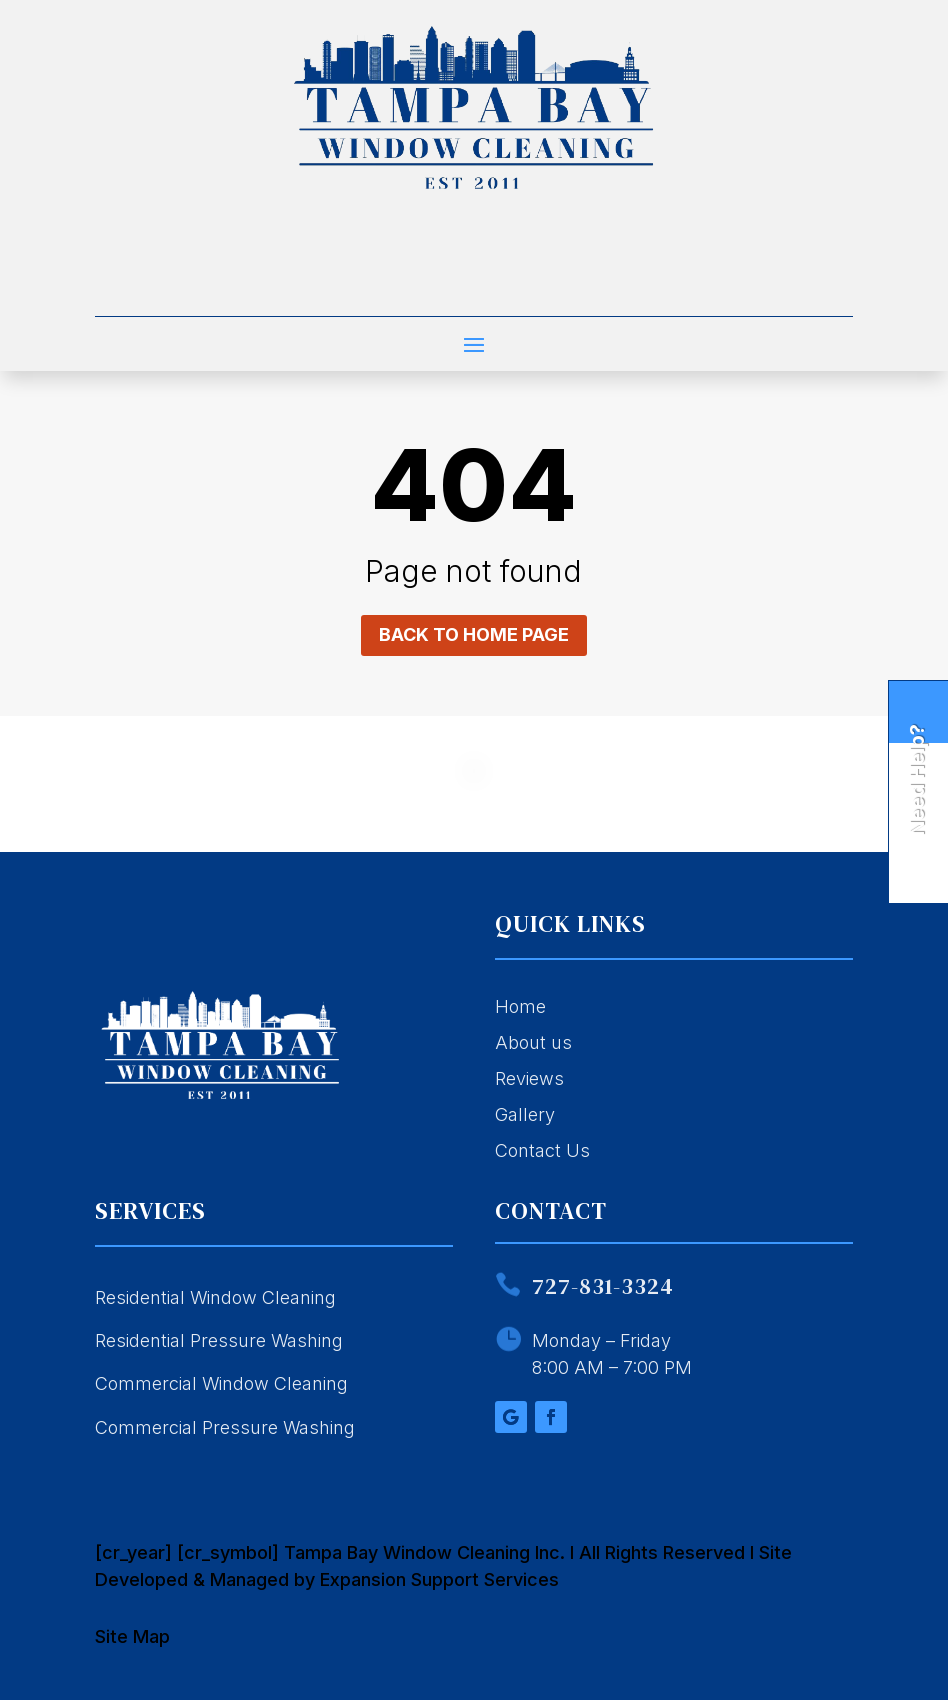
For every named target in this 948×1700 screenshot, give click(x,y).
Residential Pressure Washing (219, 1340)
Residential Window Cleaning (215, 1297)
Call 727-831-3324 (474, 282)
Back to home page (474, 634)
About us (533, 1042)
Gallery (525, 1114)
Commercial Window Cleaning (221, 1383)
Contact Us (542, 1150)
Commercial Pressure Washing (225, 1427)
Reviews (529, 1078)
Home (520, 1006)
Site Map (132, 1636)
